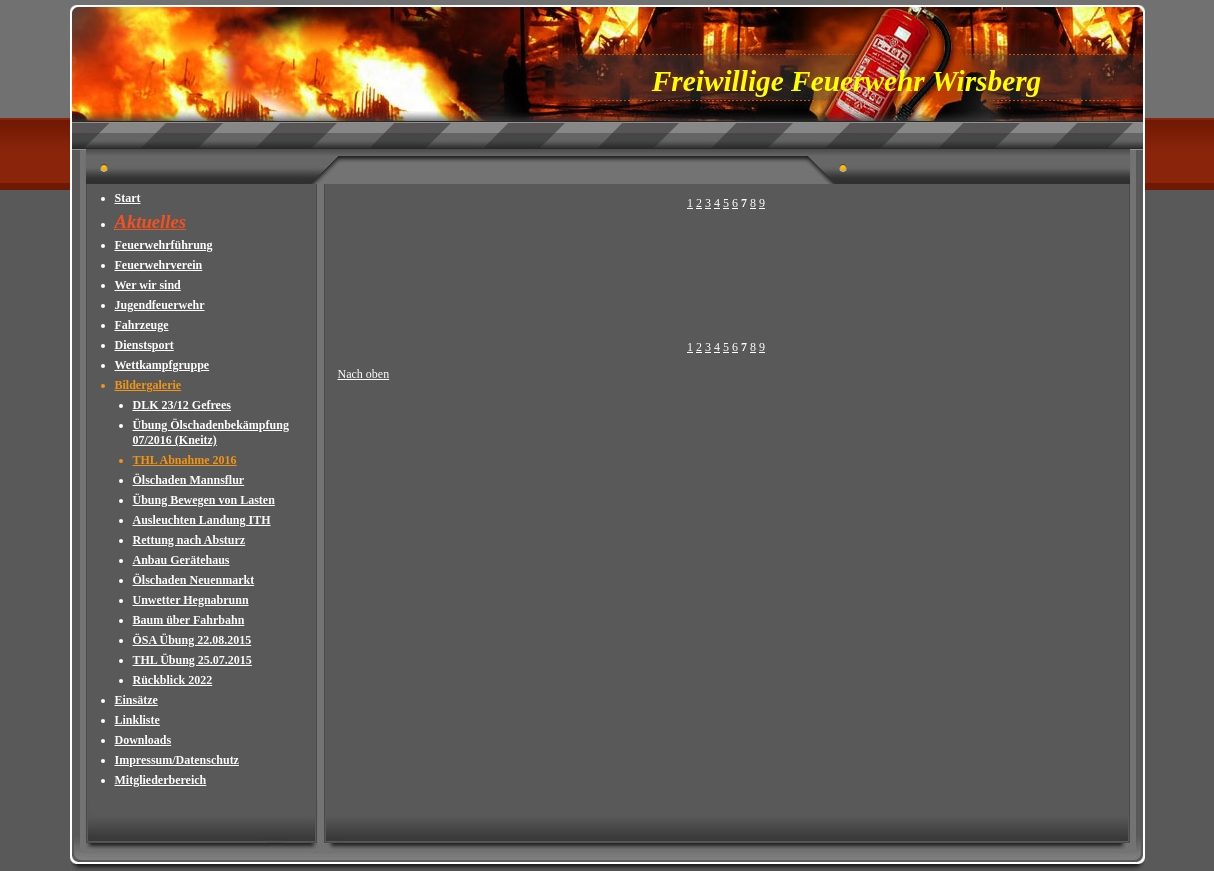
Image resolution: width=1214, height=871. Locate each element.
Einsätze (136, 700)
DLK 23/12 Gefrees (182, 405)
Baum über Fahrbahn (189, 620)
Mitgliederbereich (161, 780)
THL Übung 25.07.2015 (192, 660)
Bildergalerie (148, 385)
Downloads (143, 740)
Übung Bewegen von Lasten (204, 500)
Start (128, 198)
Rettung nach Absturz (189, 540)
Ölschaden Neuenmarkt (194, 580)
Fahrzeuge (142, 325)
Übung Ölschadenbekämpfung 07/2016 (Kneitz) (211, 432)
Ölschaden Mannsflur (189, 480)
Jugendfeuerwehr (160, 305)
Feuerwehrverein (159, 265)
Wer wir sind (148, 285)
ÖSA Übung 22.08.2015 (192, 640)
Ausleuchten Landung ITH (202, 520)
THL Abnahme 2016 (185, 460)
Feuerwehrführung (164, 245)
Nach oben (364, 374)
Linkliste (137, 720)
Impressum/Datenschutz (177, 760)
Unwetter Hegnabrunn (191, 600)
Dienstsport (144, 345)
